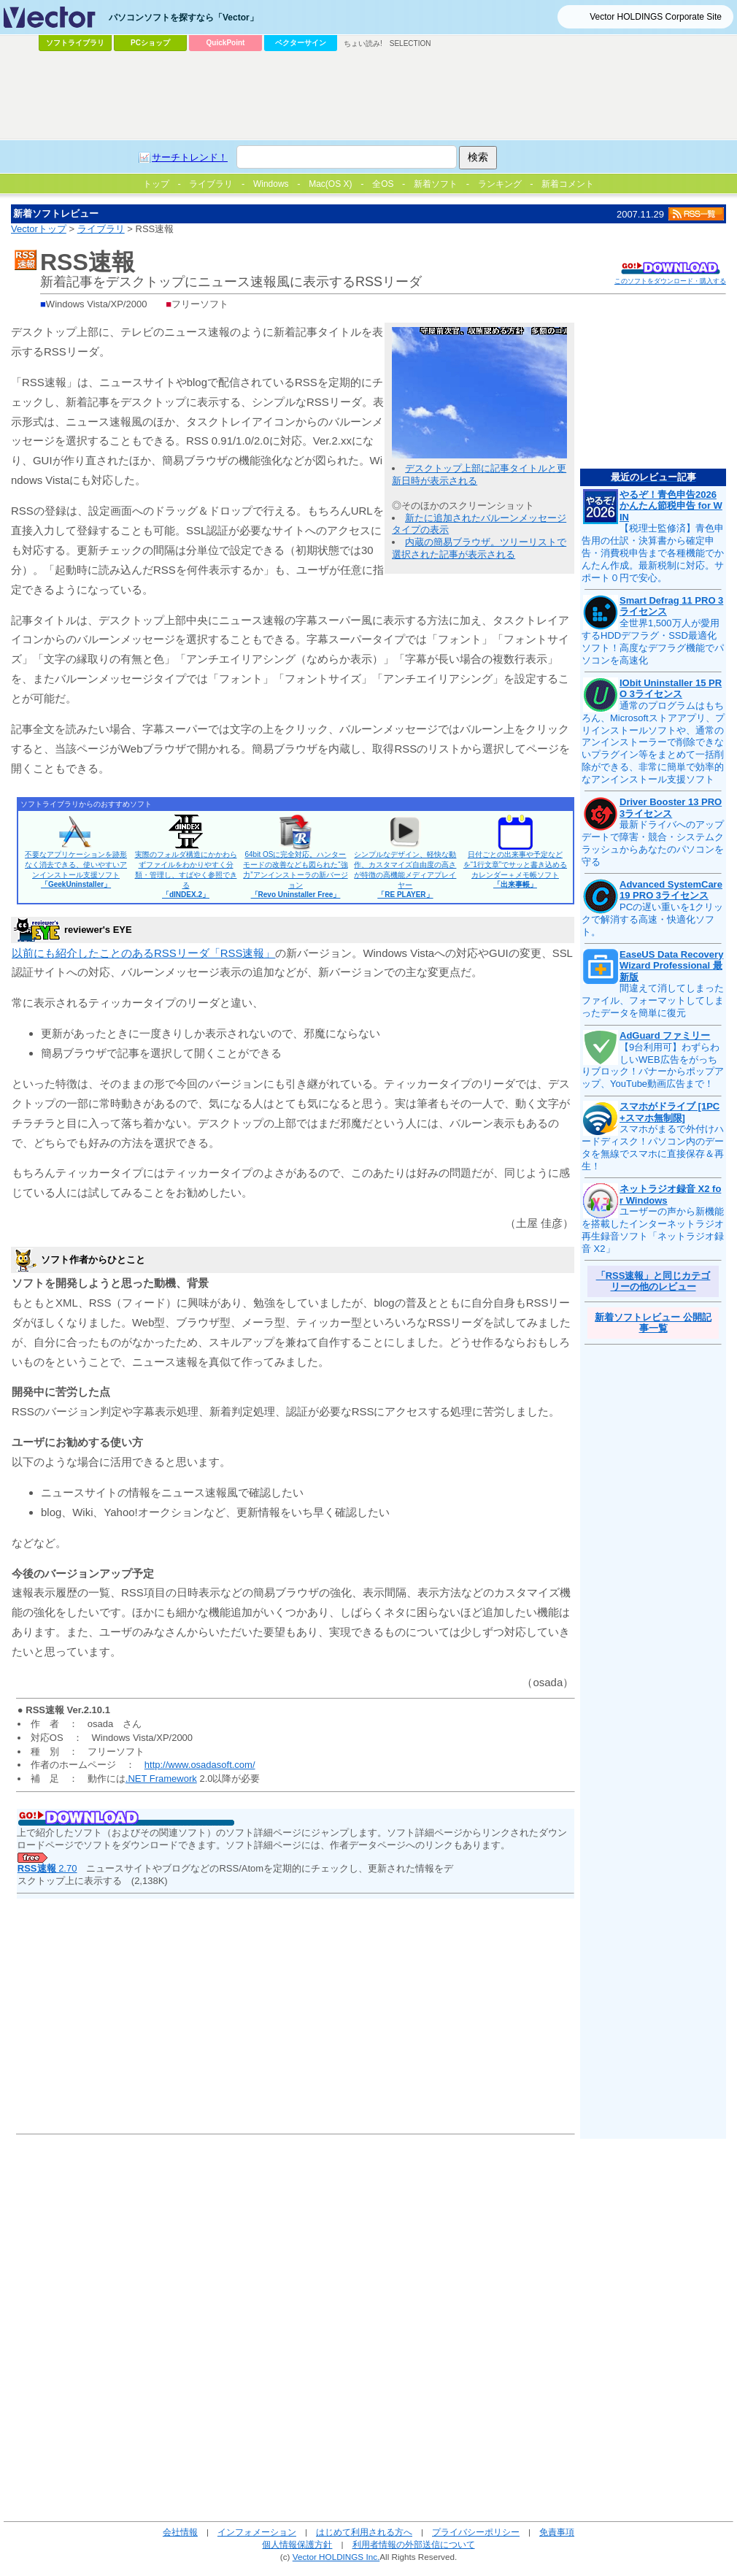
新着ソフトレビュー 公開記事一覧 (653, 1323)
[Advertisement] (368, 95)
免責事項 (556, 2532)
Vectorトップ (38, 228)
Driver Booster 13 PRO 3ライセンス (671, 807)
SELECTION (410, 43)
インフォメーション (256, 2532)
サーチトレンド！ (190, 157)
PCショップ (150, 43)
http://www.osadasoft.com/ (199, 1764)
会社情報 (180, 2532)
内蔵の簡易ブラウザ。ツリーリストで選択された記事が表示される (479, 548)
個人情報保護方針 (297, 2544)
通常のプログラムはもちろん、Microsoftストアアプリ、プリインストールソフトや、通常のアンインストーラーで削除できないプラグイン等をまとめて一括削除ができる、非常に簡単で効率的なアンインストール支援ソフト (653, 742)
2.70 (47, 1868)
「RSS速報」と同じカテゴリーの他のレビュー (653, 1281)
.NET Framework (161, 1778)
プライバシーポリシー (476, 2532)
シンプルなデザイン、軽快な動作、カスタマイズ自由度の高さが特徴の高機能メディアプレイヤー (405, 874)
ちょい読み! (363, 43)
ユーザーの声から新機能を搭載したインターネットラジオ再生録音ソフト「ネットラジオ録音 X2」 (653, 1230)
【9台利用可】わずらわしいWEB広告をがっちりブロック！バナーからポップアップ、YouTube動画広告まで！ (653, 1066)
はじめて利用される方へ (364, 2532)
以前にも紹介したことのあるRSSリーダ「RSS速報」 (143, 953)
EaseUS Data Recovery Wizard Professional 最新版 (671, 966)
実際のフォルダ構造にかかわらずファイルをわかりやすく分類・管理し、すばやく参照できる (186, 874)
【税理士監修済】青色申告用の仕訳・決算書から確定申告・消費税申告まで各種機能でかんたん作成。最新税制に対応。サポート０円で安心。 (653, 553)
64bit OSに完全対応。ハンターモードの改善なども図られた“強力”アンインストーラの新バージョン (295, 874)
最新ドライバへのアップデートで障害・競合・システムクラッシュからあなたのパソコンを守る (653, 843)
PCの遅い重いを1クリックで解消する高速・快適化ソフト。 (652, 919)
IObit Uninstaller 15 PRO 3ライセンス (671, 688)
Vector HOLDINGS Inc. (336, 2556)
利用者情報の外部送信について (413, 2544)
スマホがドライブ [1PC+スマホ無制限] (669, 1112)
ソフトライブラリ (75, 43)
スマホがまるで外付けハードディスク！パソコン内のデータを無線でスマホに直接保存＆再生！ (653, 1147)
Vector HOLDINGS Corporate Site (656, 17)
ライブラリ (101, 228)
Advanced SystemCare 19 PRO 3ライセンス (671, 890)
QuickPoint (226, 43)
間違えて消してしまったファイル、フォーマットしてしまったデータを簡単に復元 (653, 1000)
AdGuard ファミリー (665, 1035)
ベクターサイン (300, 43)
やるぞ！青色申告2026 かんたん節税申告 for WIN (671, 506)
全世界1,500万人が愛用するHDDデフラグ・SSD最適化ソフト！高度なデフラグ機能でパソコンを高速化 (653, 642)
